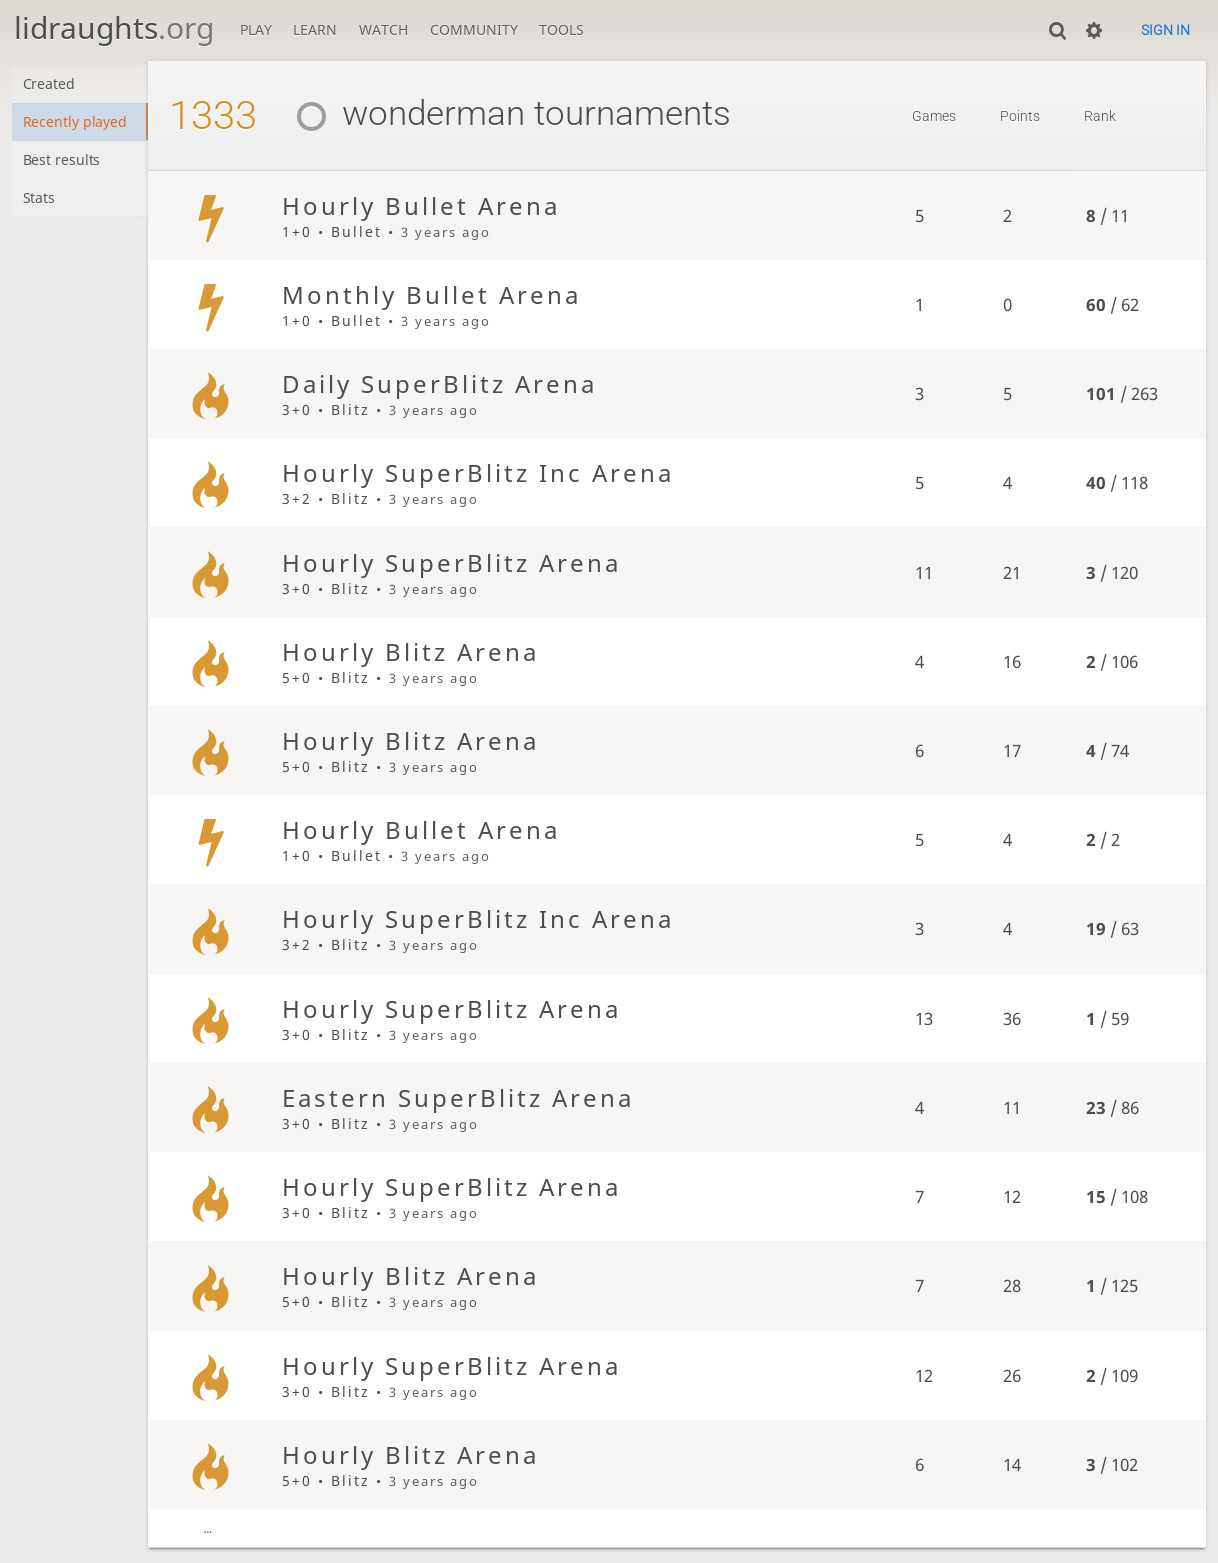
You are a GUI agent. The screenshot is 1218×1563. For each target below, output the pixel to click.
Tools (561, 29)
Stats (39, 200)
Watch (383, 29)
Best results (62, 161)
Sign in (1165, 30)
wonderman (408, 113)
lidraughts (114, 27)
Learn (315, 29)
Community (474, 29)
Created (49, 84)
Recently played (76, 122)
